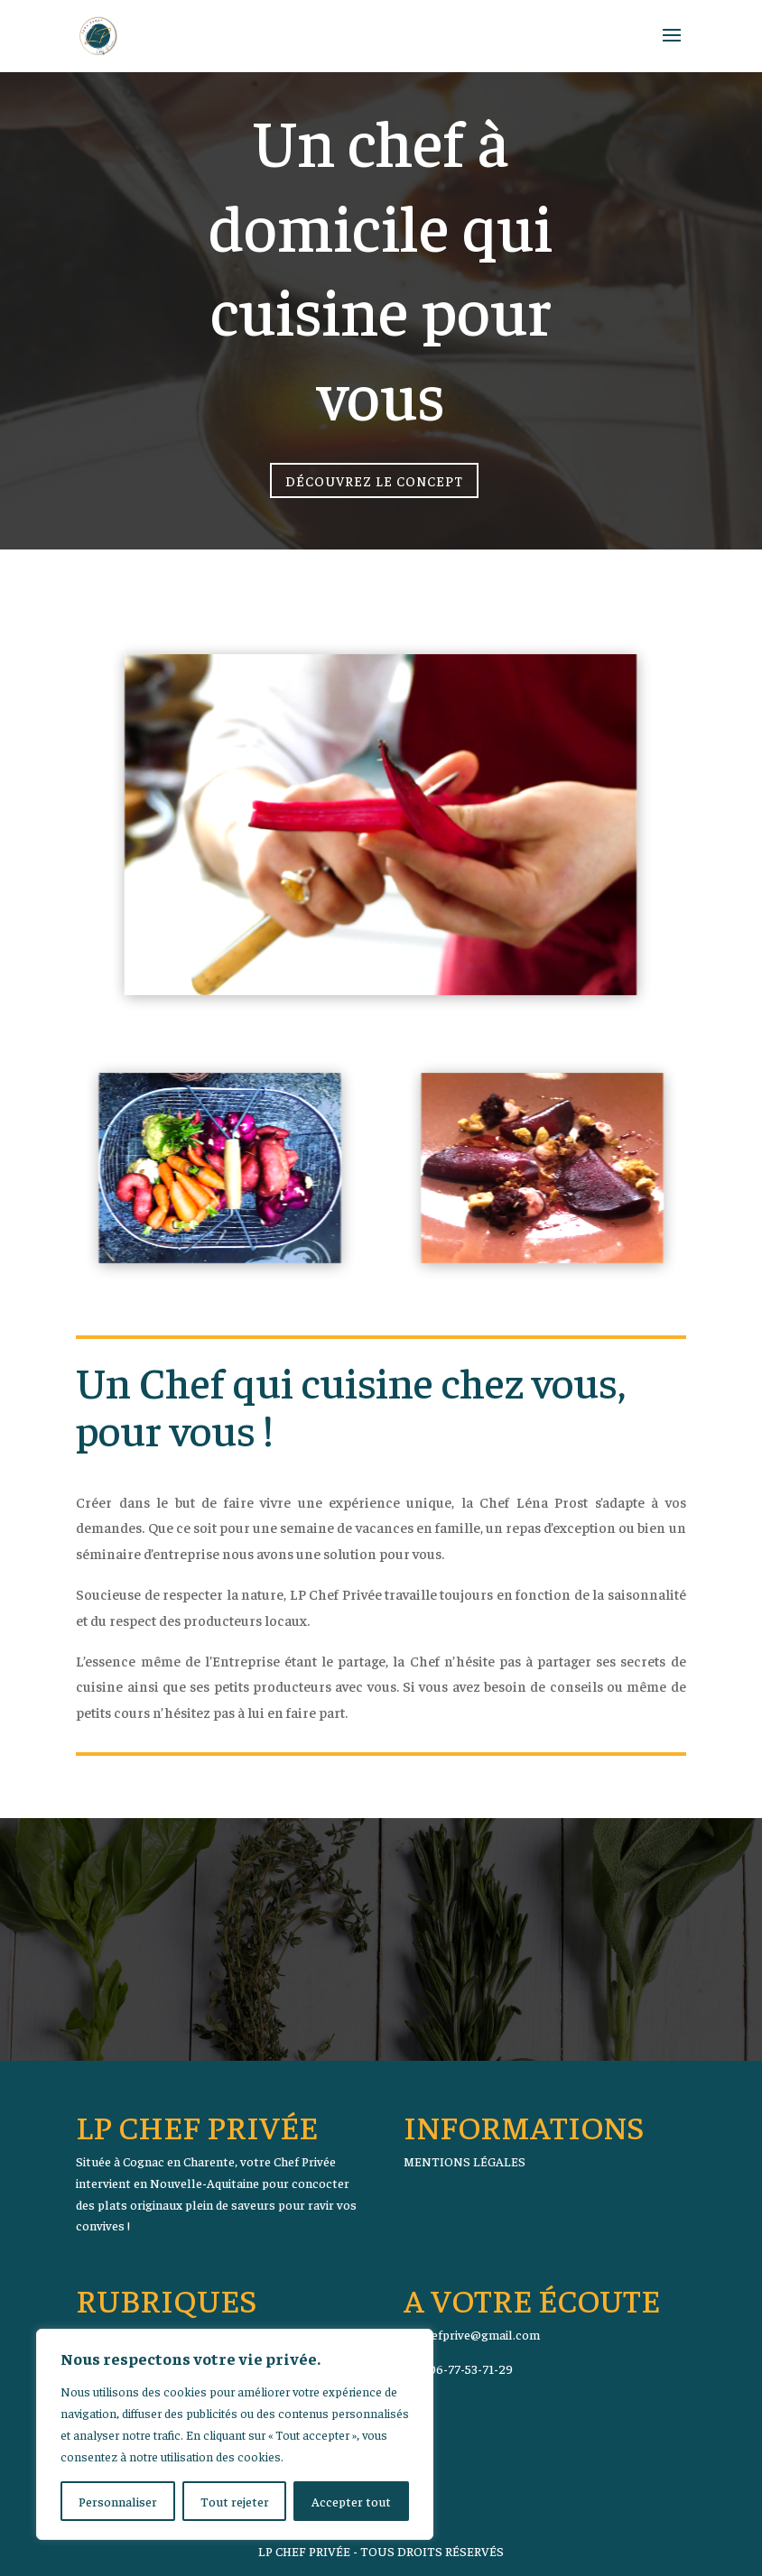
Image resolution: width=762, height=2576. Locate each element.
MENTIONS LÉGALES (464, 2161)
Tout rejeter (234, 2501)
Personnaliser (118, 2501)
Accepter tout (351, 2501)
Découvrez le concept (374, 476)
